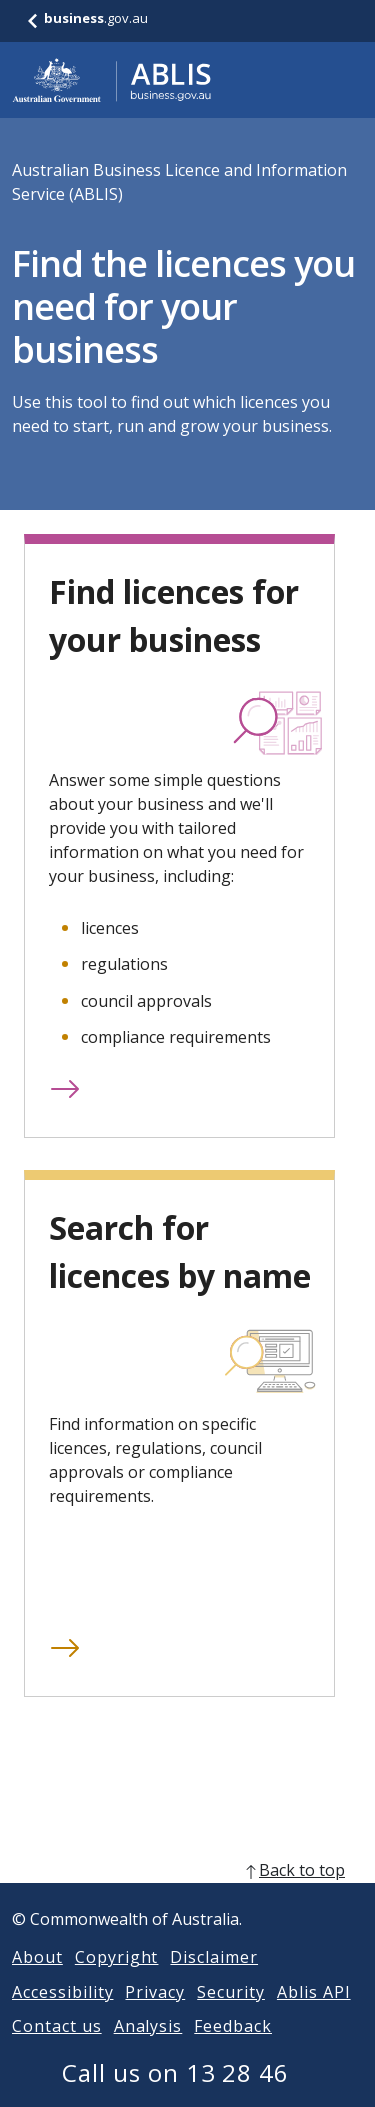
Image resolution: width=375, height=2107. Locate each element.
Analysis (148, 2050)
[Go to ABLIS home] (112, 80)
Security (231, 2016)
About (37, 1981)
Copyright (117, 1981)
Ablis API (314, 2016)
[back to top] (187, 1894)
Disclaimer (214, 1981)
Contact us (57, 2050)
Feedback (233, 2050)
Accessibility (62, 2016)
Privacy (155, 2016)
